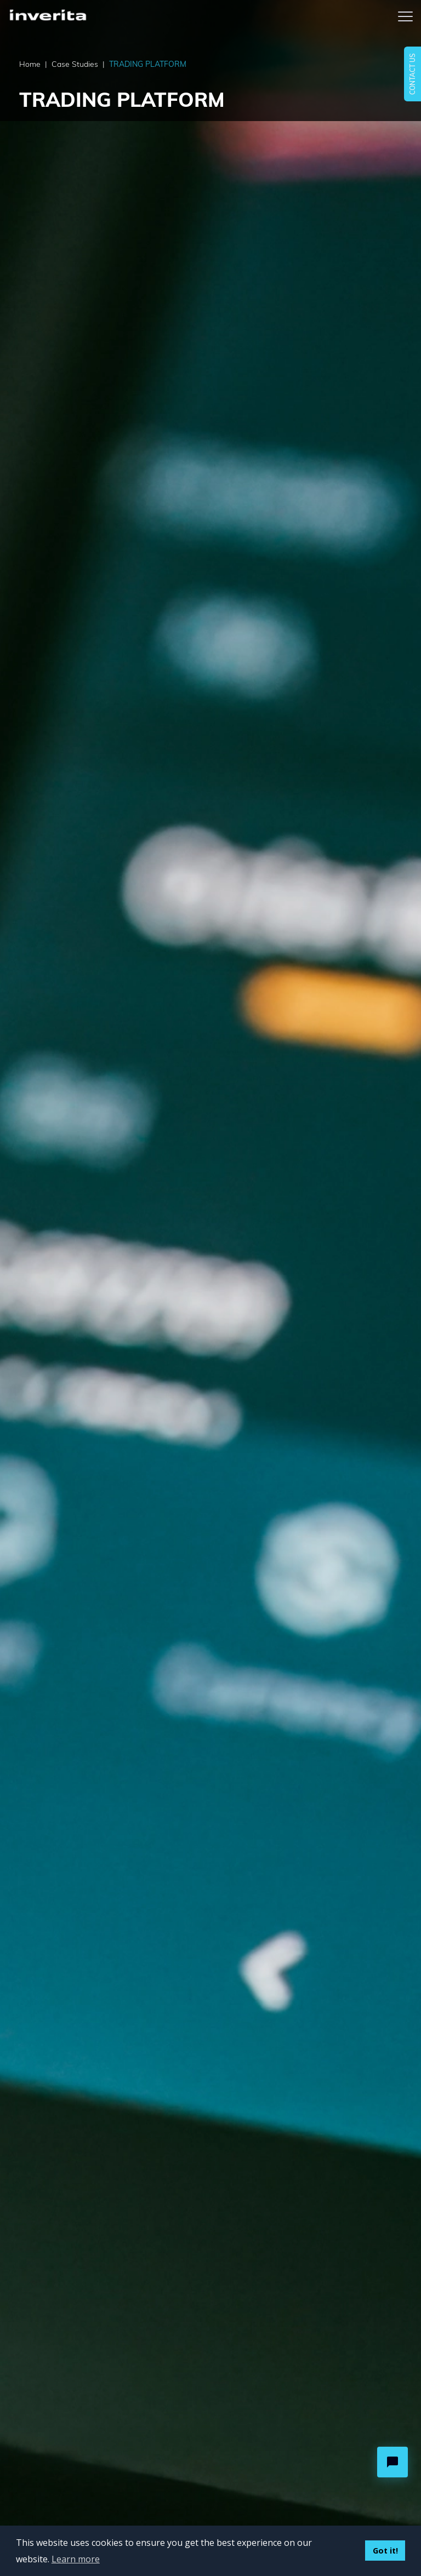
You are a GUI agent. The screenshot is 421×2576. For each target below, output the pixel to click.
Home (33, 64)
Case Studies (78, 64)
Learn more (76, 2559)
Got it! (385, 2550)
